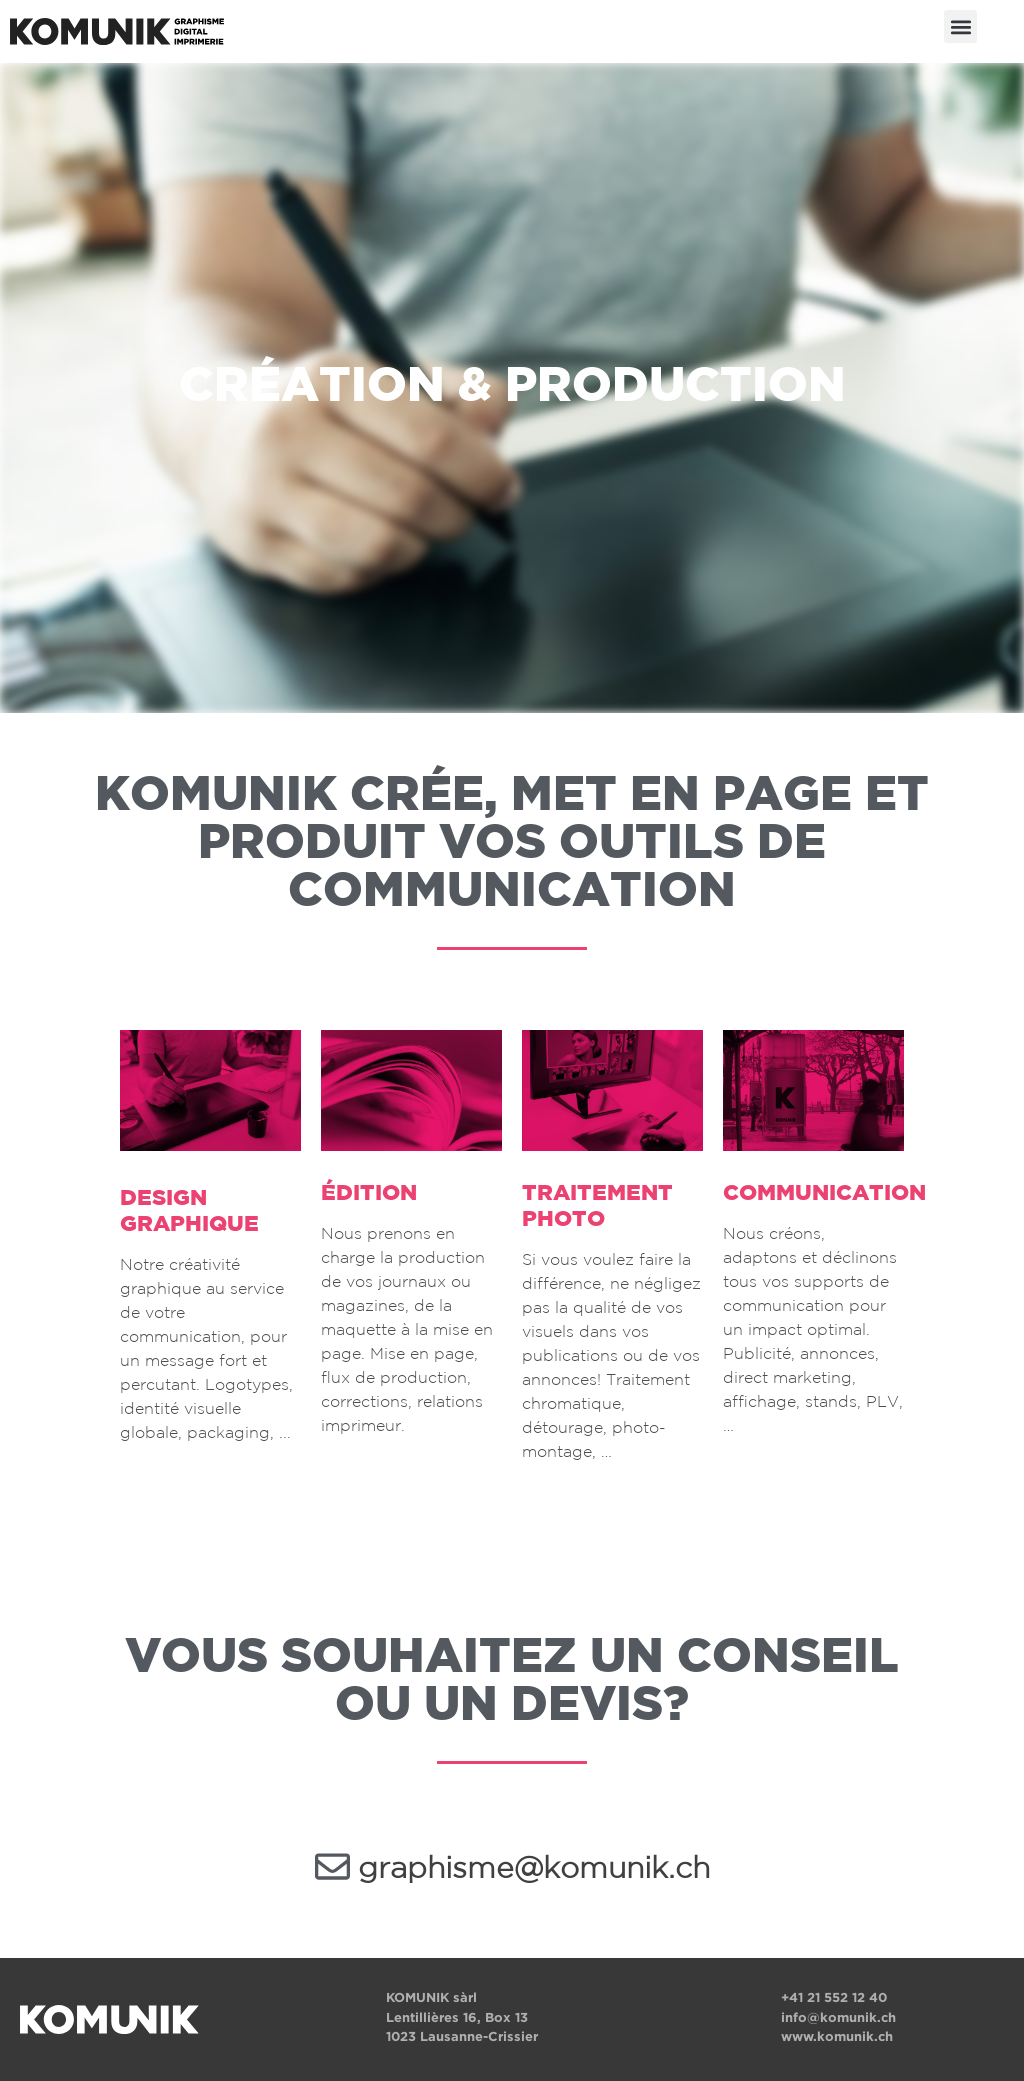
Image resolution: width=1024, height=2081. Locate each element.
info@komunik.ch (838, 2017)
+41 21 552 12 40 (834, 1997)
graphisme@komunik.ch (534, 1869)
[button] (960, 26)
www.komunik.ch (837, 2036)
